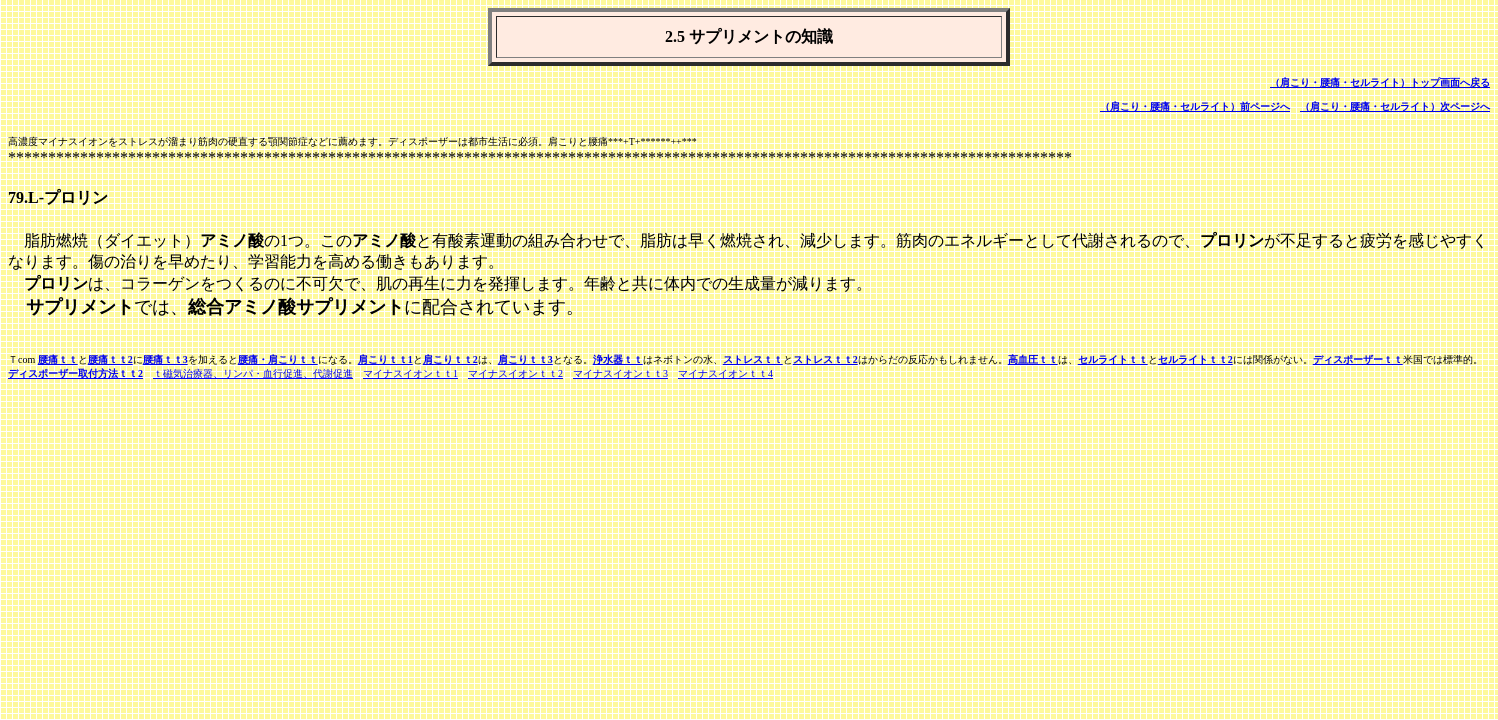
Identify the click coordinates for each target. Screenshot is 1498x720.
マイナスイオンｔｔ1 (410, 373)
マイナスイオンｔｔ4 (725, 373)
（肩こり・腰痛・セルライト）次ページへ (1395, 106)
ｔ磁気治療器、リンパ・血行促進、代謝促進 (253, 373)
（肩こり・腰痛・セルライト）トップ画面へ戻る (1380, 82)
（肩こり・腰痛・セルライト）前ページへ (1195, 106)
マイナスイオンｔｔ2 (515, 373)
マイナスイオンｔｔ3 (620, 373)
